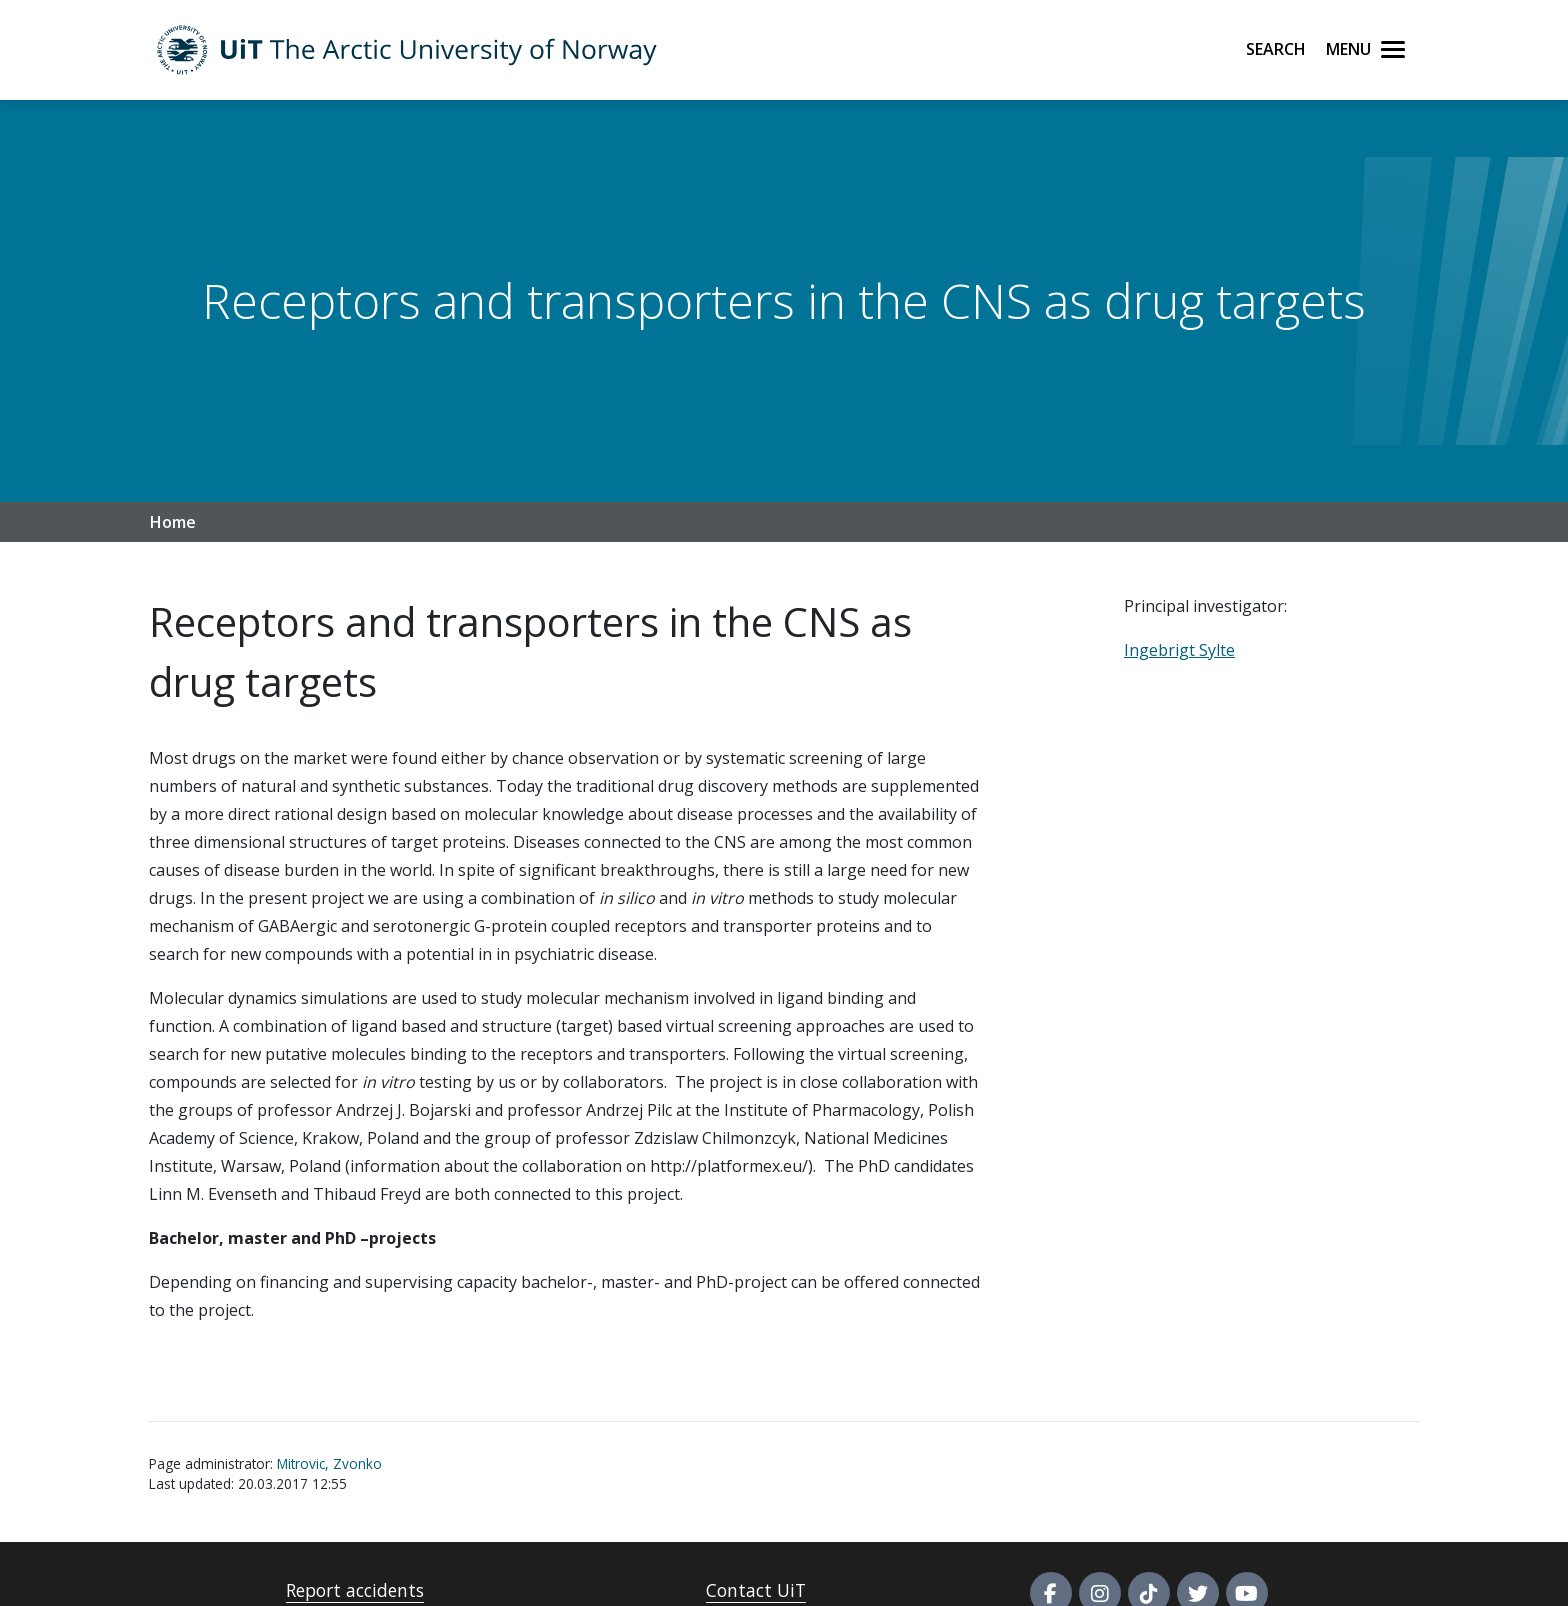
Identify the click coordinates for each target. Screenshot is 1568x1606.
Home (173, 522)
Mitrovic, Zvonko (329, 1463)
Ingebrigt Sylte (1179, 650)
